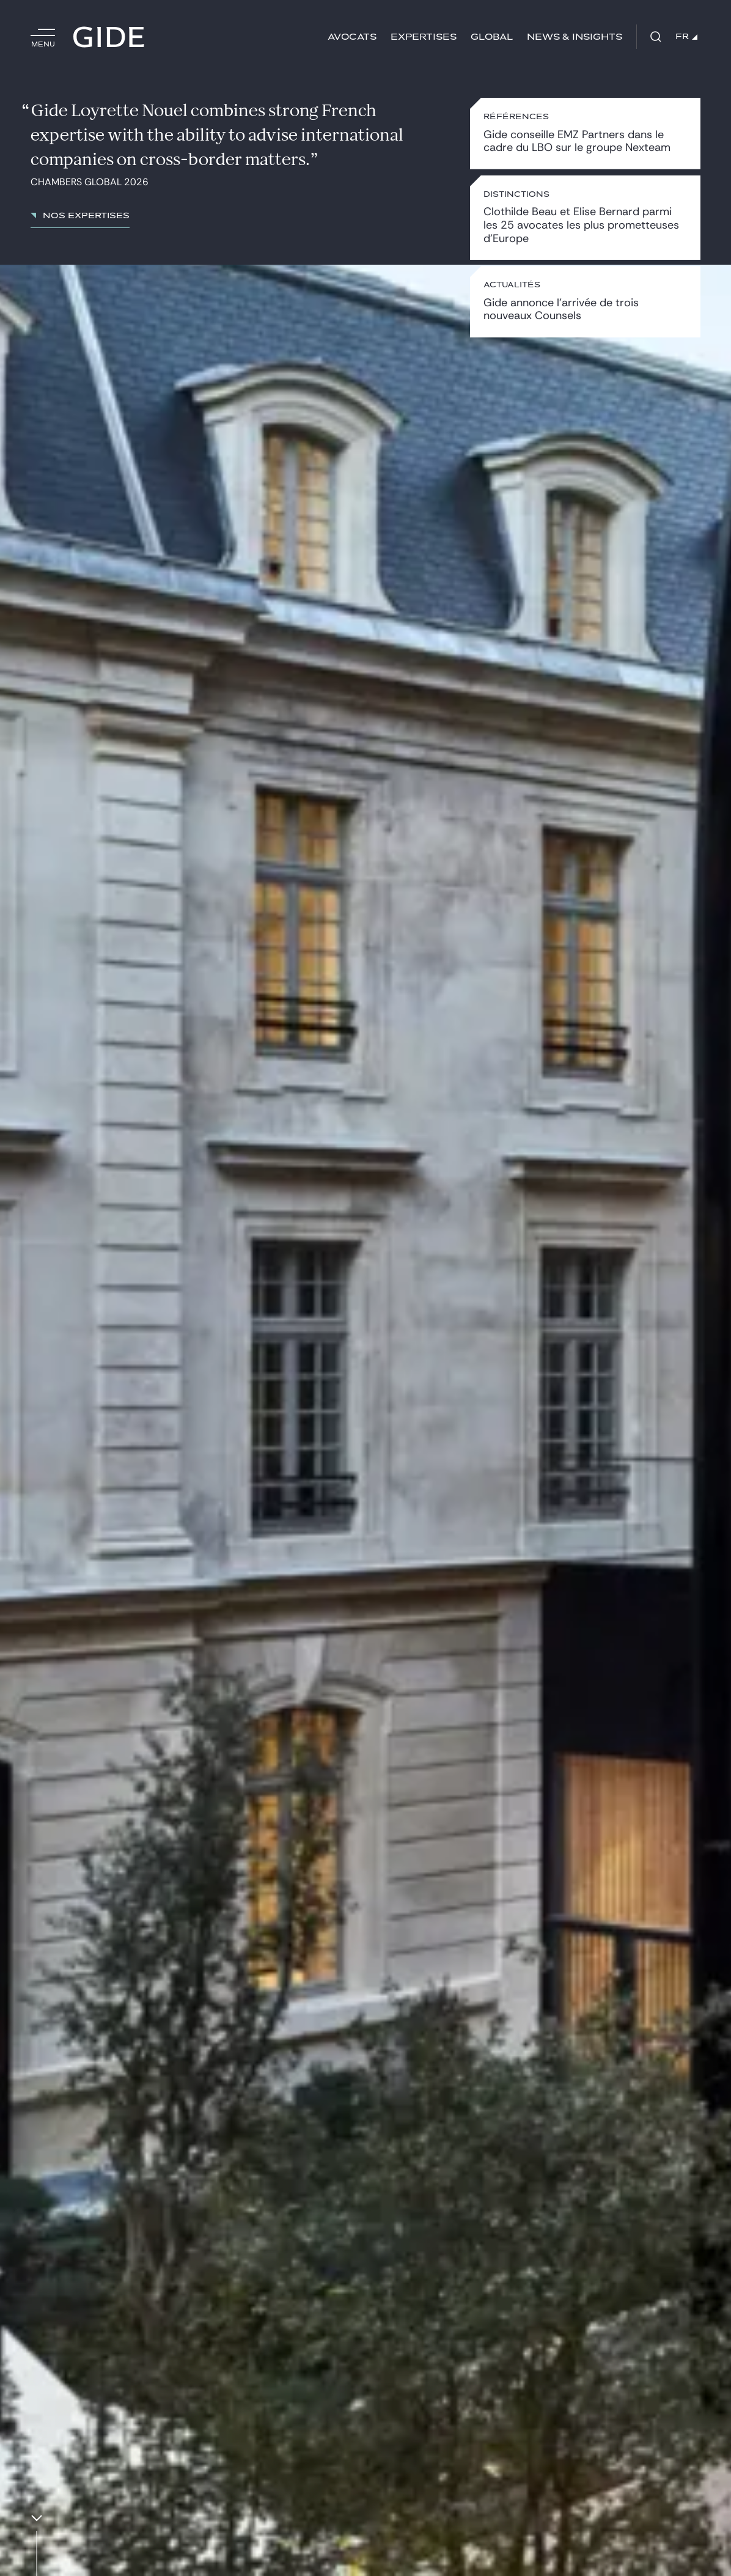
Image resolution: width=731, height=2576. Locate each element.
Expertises (424, 37)
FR (686, 36)
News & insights (574, 37)
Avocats (352, 37)
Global (492, 37)
